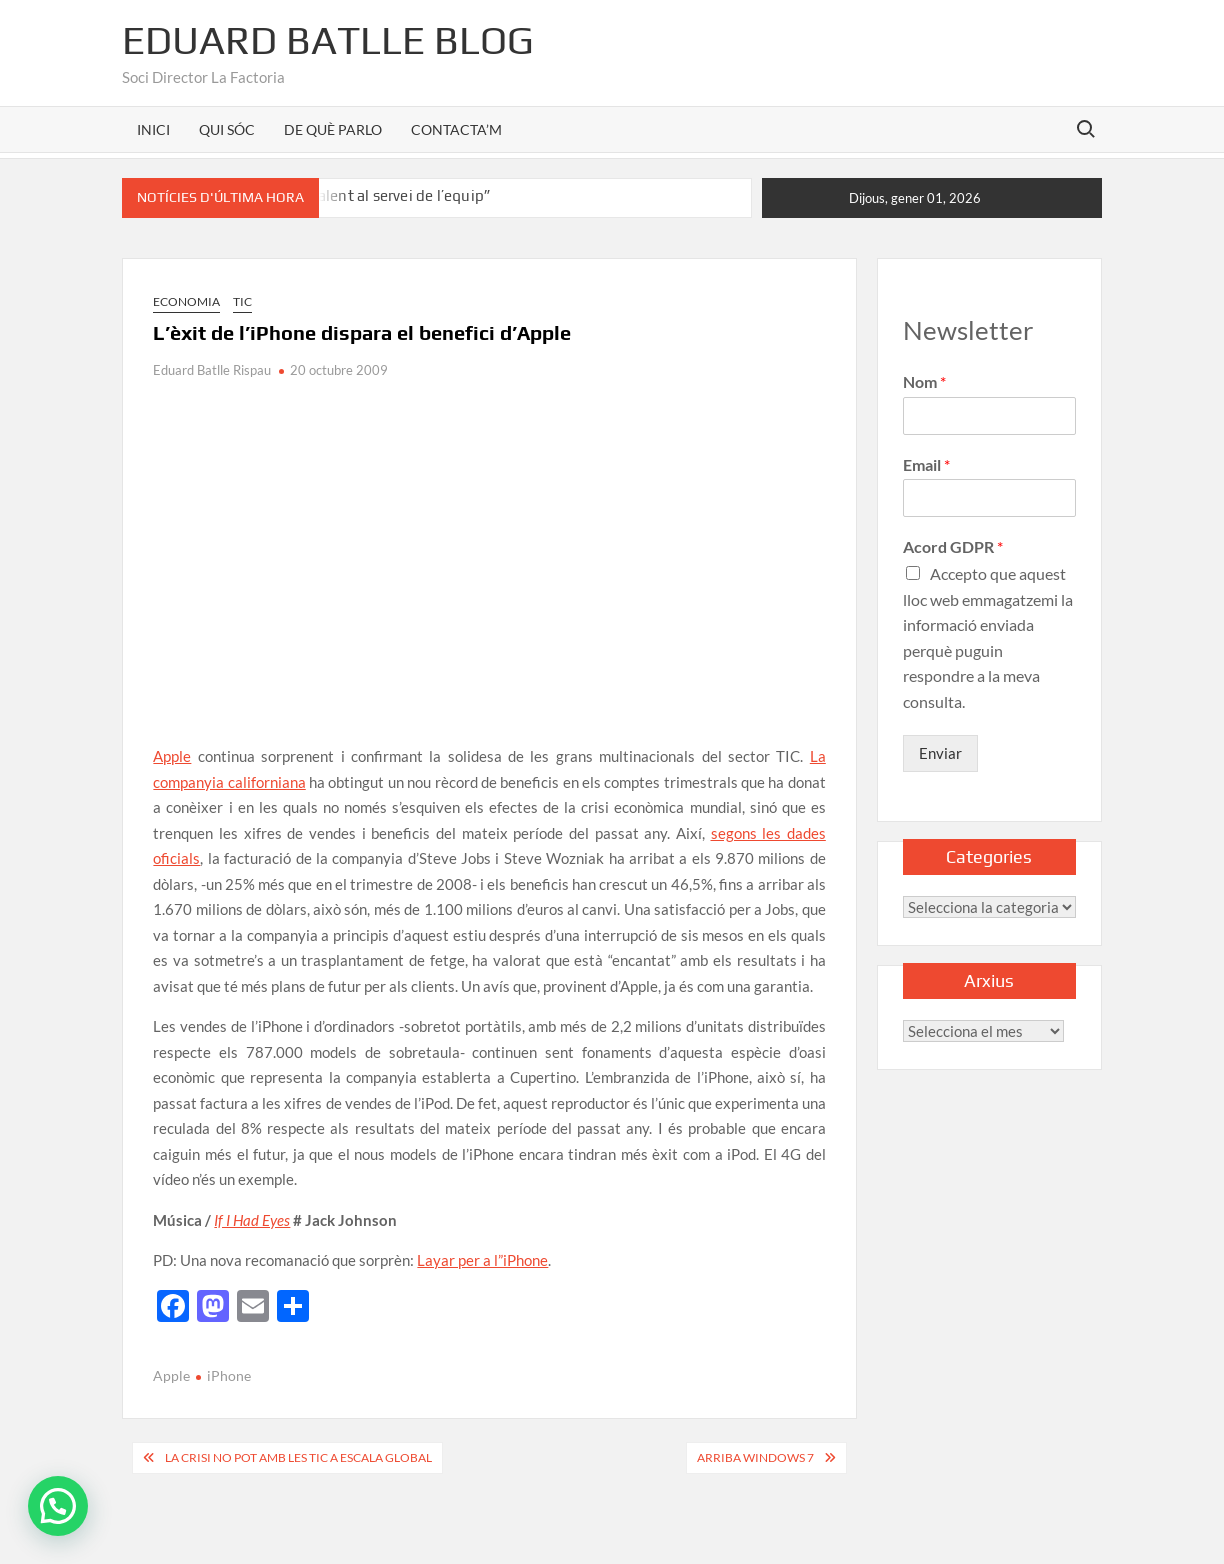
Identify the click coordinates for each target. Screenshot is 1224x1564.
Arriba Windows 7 (755, 1457)
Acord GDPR (953, 546)
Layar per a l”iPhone (482, 1260)
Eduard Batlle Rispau (212, 370)
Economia (186, 301)
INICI (153, 129)
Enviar (940, 753)
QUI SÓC (227, 129)
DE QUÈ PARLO (333, 129)
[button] (58, 1506)
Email (926, 464)
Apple (172, 756)
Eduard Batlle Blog (328, 40)
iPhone (229, 1375)
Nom (924, 381)
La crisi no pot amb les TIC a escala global (298, 1457)
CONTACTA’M (456, 129)
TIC (242, 301)
